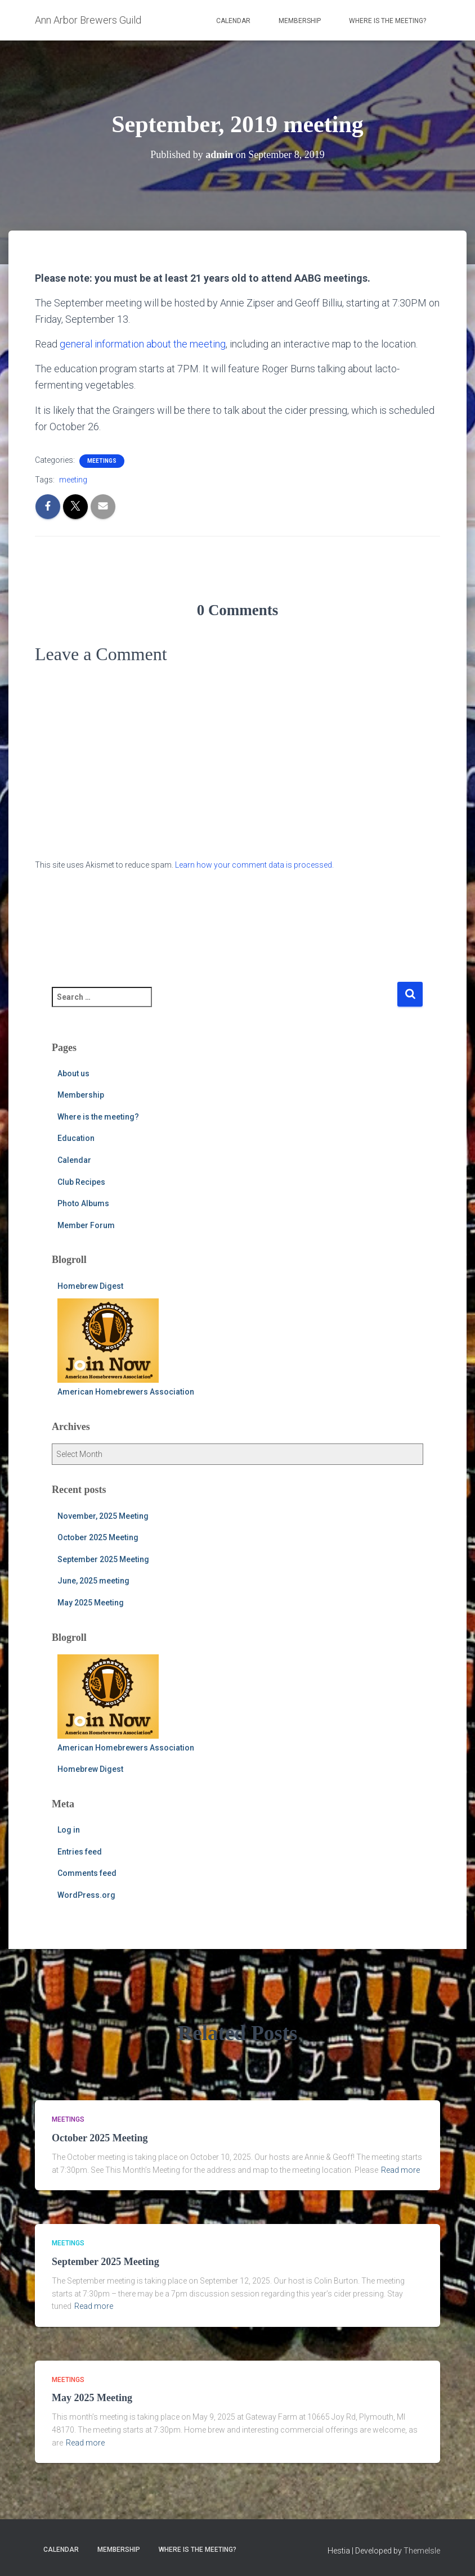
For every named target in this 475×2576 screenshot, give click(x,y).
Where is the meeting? (387, 21)
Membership (300, 21)
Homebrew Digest (90, 1286)
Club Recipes (81, 1182)
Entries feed (79, 1851)
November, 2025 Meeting (103, 1516)
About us (73, 1073)
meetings (101, 461)
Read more (400, 2170)
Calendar (233, 21)
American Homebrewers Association (125, 1347)
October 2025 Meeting (97, 1537)
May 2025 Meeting (90, 1602)
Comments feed (86, 1873)
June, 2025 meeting (93, 1580)
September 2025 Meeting (103, 1559)
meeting (73, 479)
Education (76, 1138)
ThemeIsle (422, 2550)
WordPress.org (86, 1895)
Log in (68, 1829)
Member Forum (86, 1225)
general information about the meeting (143, 344)
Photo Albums (83, 1203)
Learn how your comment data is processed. (254, 864)
